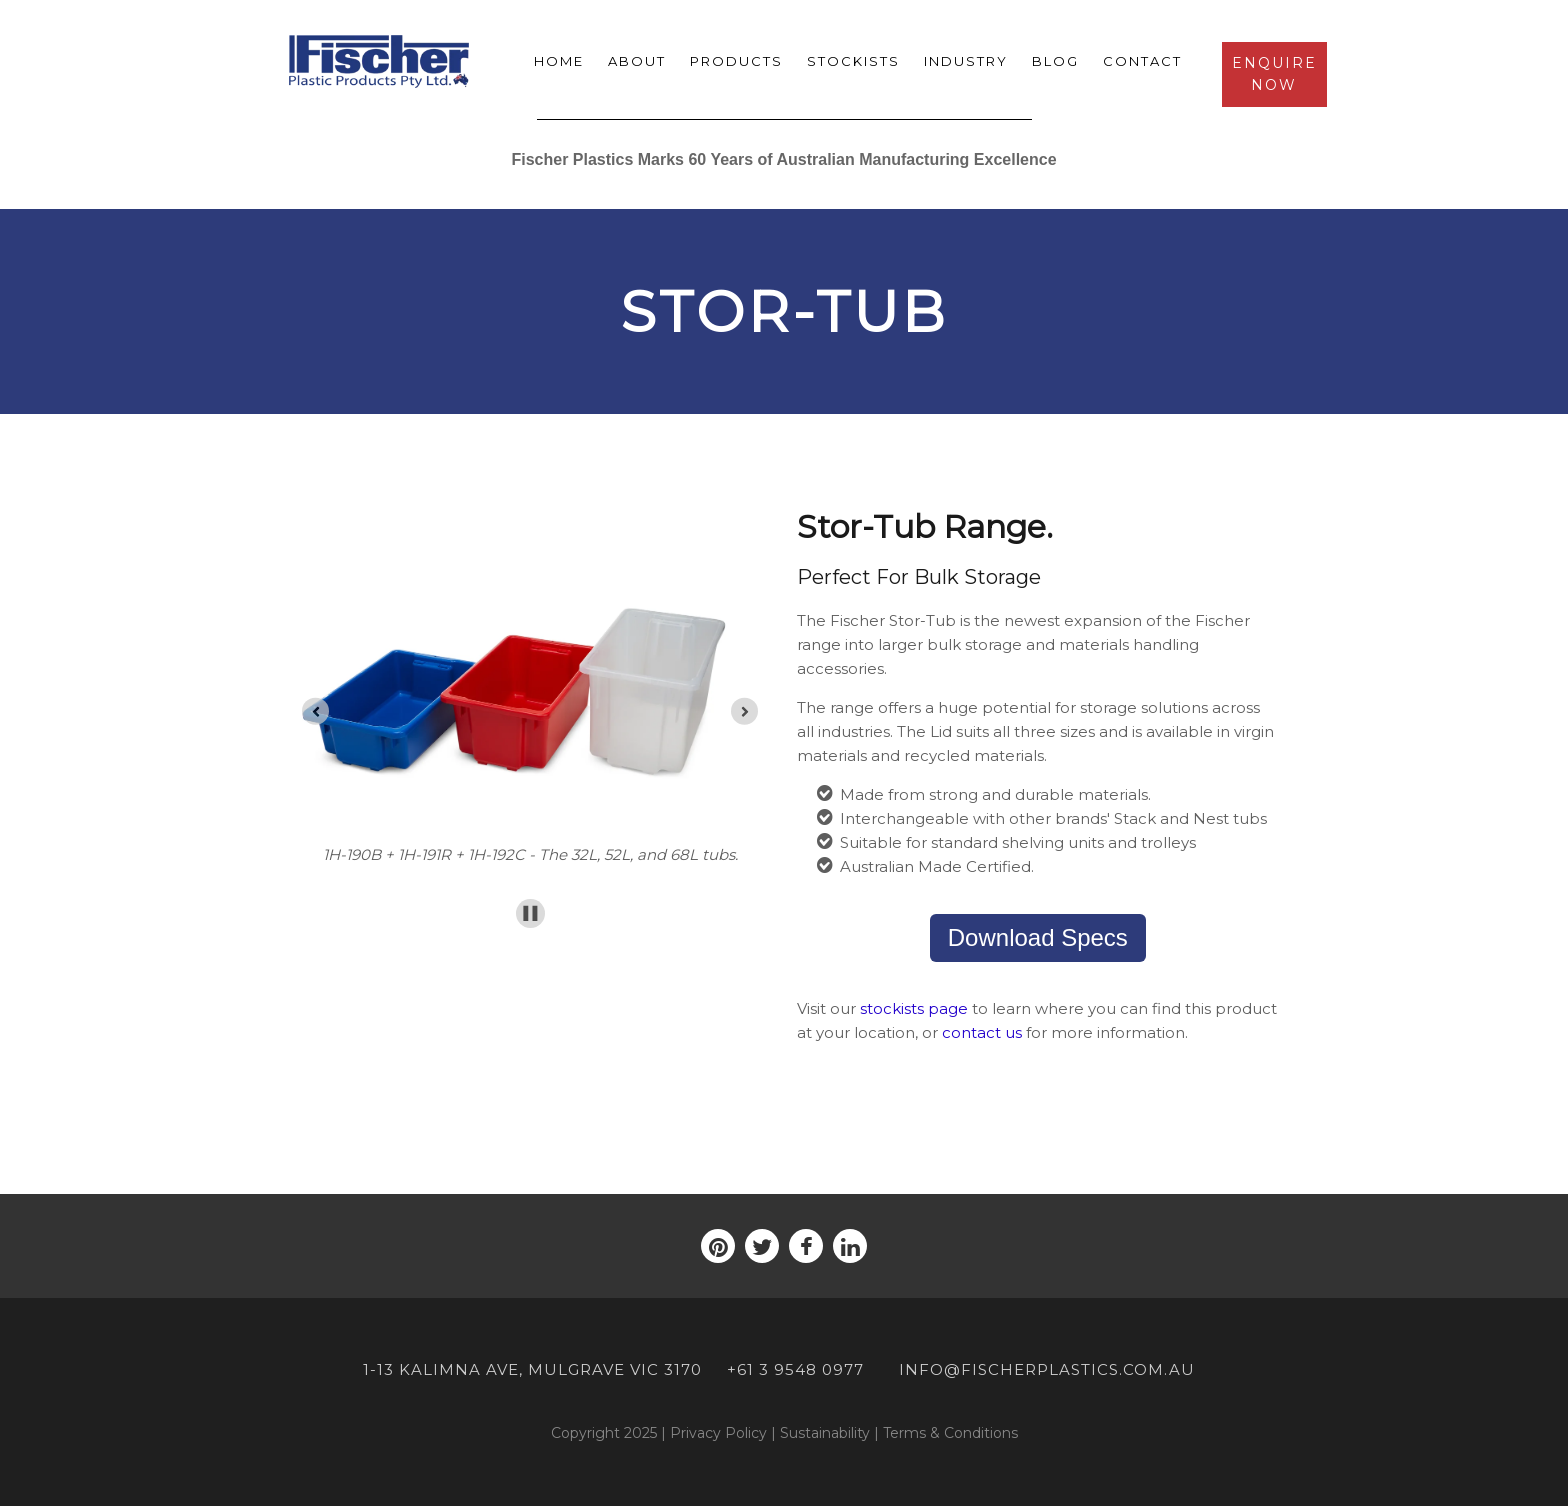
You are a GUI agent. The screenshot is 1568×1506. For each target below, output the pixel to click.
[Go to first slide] (744, 711)
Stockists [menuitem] (853, 61)
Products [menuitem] (736, 61)
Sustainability (825, 1433)
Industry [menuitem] (966, 61)
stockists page (914, 1008)
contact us (982, 1032)
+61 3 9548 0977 (795, 1369)
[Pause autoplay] (530, 913)
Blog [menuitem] (1055, 61)
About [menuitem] (637, 61)
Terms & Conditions (950, 1433)
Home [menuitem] (559, 61)
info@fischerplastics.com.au (1047, 1369)
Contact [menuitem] (1142, 61)
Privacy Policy (718, 1433)
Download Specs (1038, 937)
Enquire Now (1274, 74)
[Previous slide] (315, 711)
